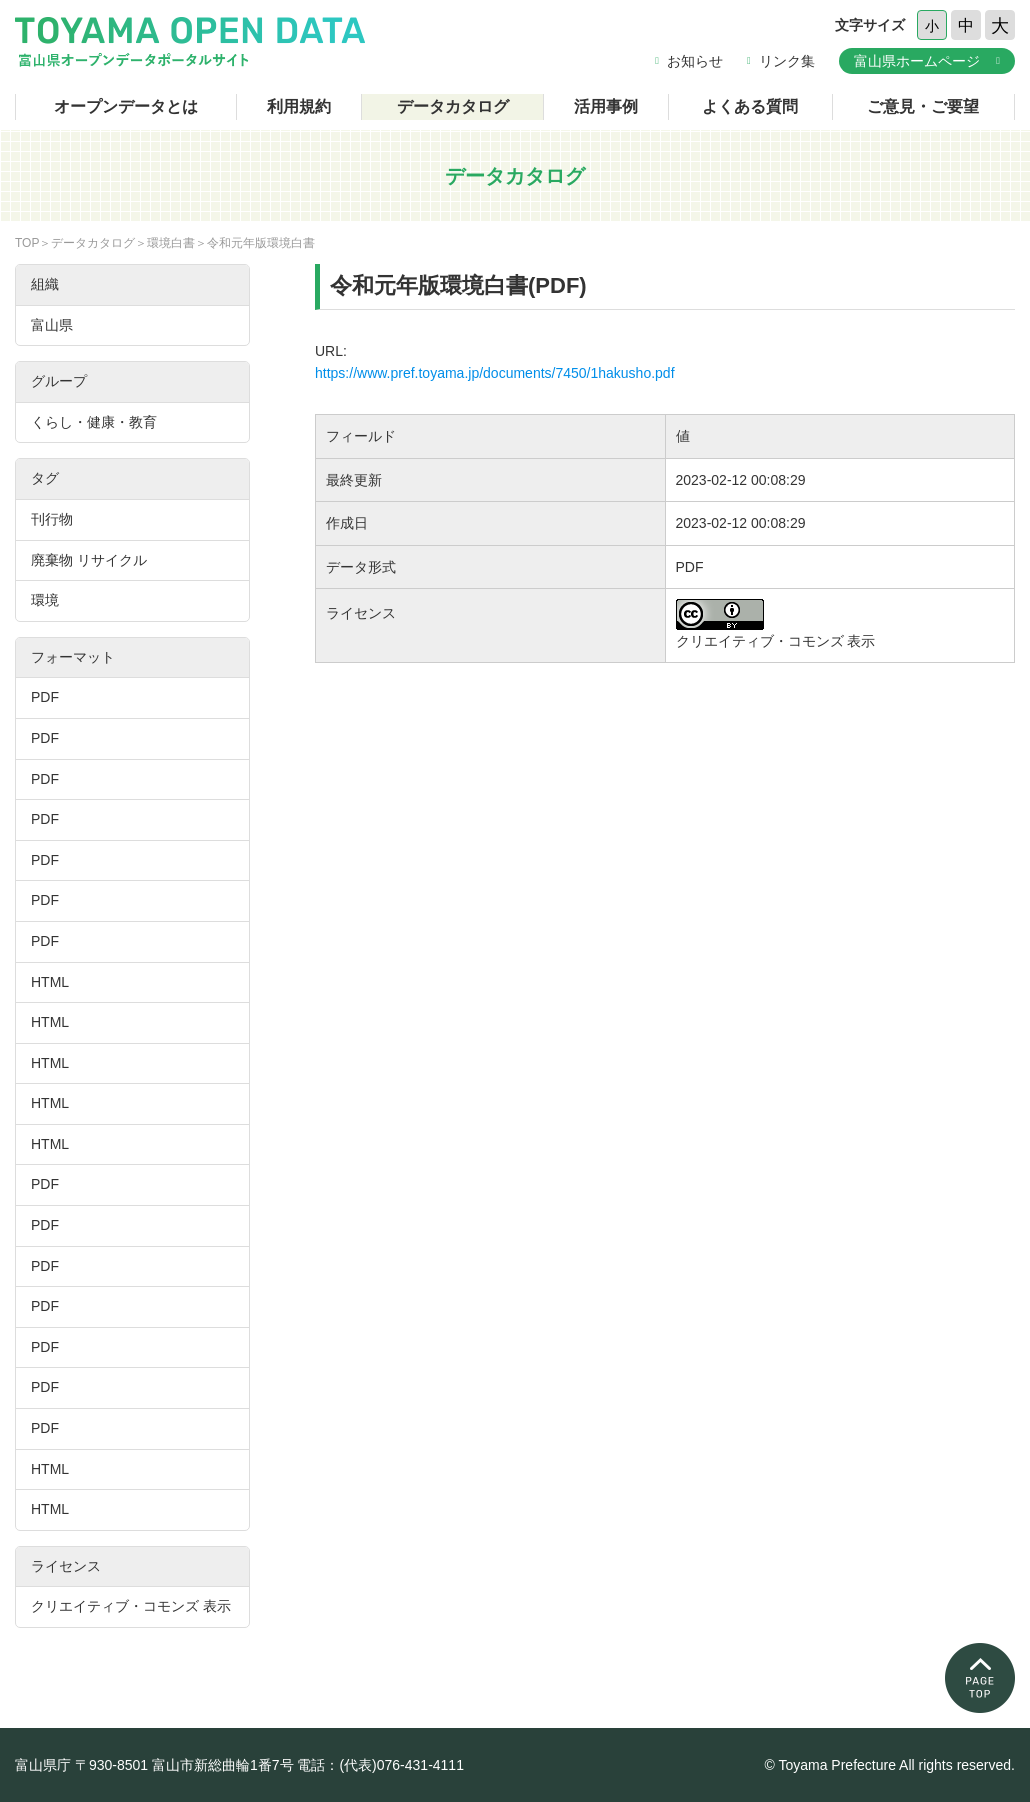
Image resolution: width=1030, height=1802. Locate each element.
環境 (45, 600)
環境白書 (171, 243)
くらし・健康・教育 (94, 422)
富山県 (52, 325)
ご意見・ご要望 (923, 106)
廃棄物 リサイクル (89, 560)
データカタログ (453, 106)
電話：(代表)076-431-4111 (380, 1765)
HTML (50, 982)
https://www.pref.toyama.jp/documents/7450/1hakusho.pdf (495, 373)
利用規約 (299, 106)
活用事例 (606, 106)
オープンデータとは (126, 106)
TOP (27, 243)
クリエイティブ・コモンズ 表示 (131, 1606)
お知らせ (695, 61)
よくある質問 (750, 106)
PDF (45, 697)
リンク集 (787, 61)
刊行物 (52, 519)
